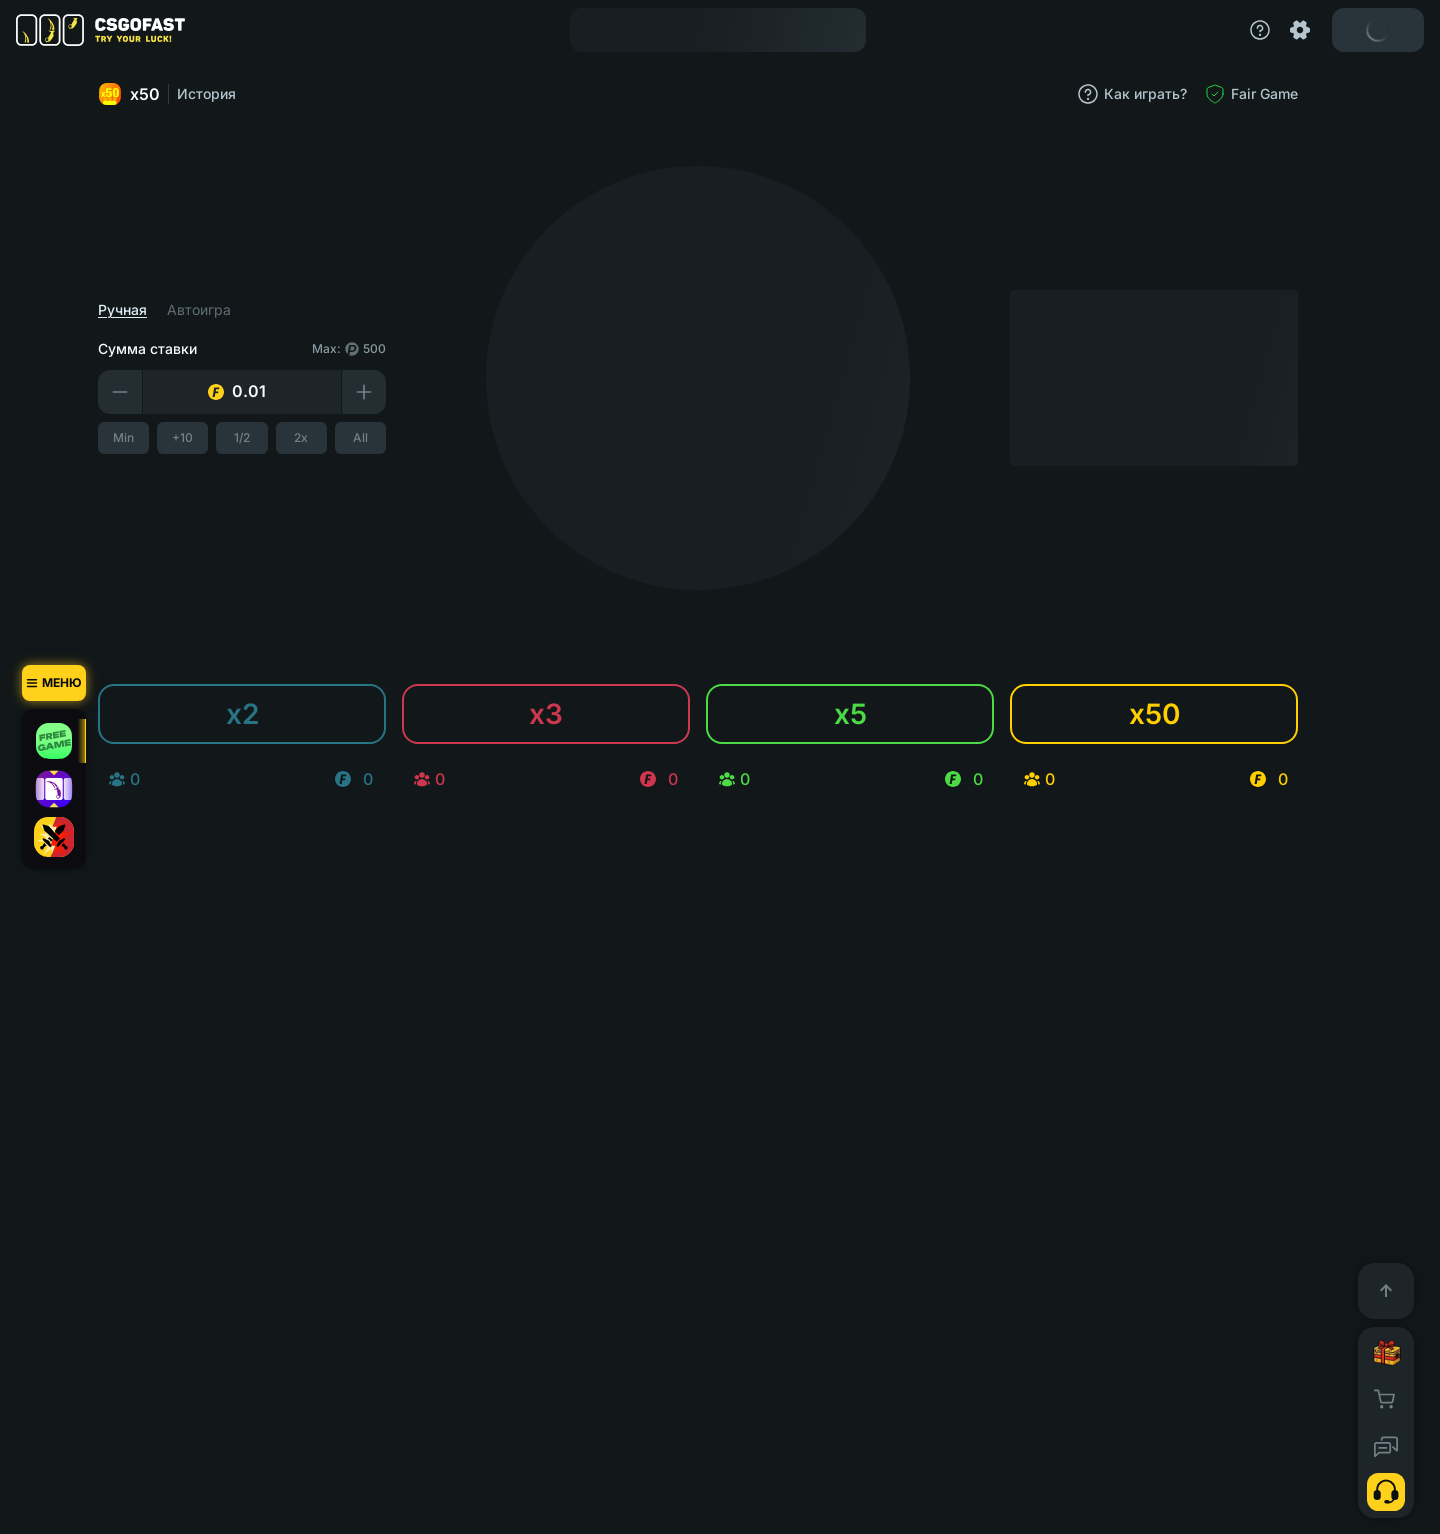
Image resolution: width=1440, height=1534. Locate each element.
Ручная (144, 310)
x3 (568, 714)
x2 (264, 714)
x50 (151, 94)
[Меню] (54, 683)
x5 (872, 714)
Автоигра (221, 310)
